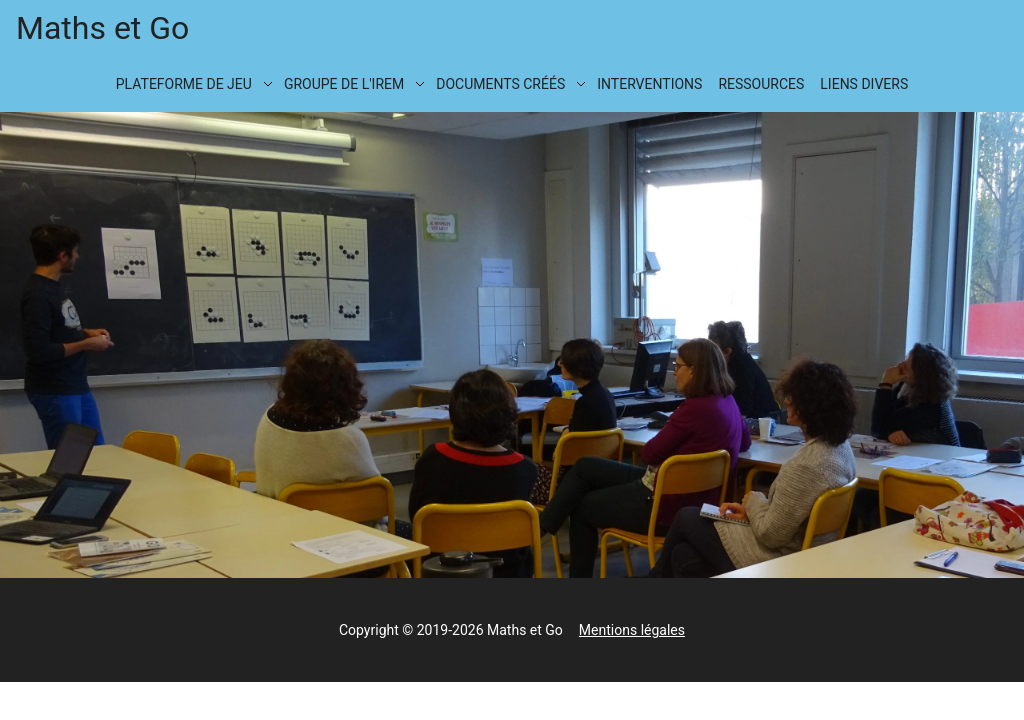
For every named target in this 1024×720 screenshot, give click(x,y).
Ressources (761, 84)
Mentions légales (632, 630)
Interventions (649, 84)
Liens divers (864, 84)
